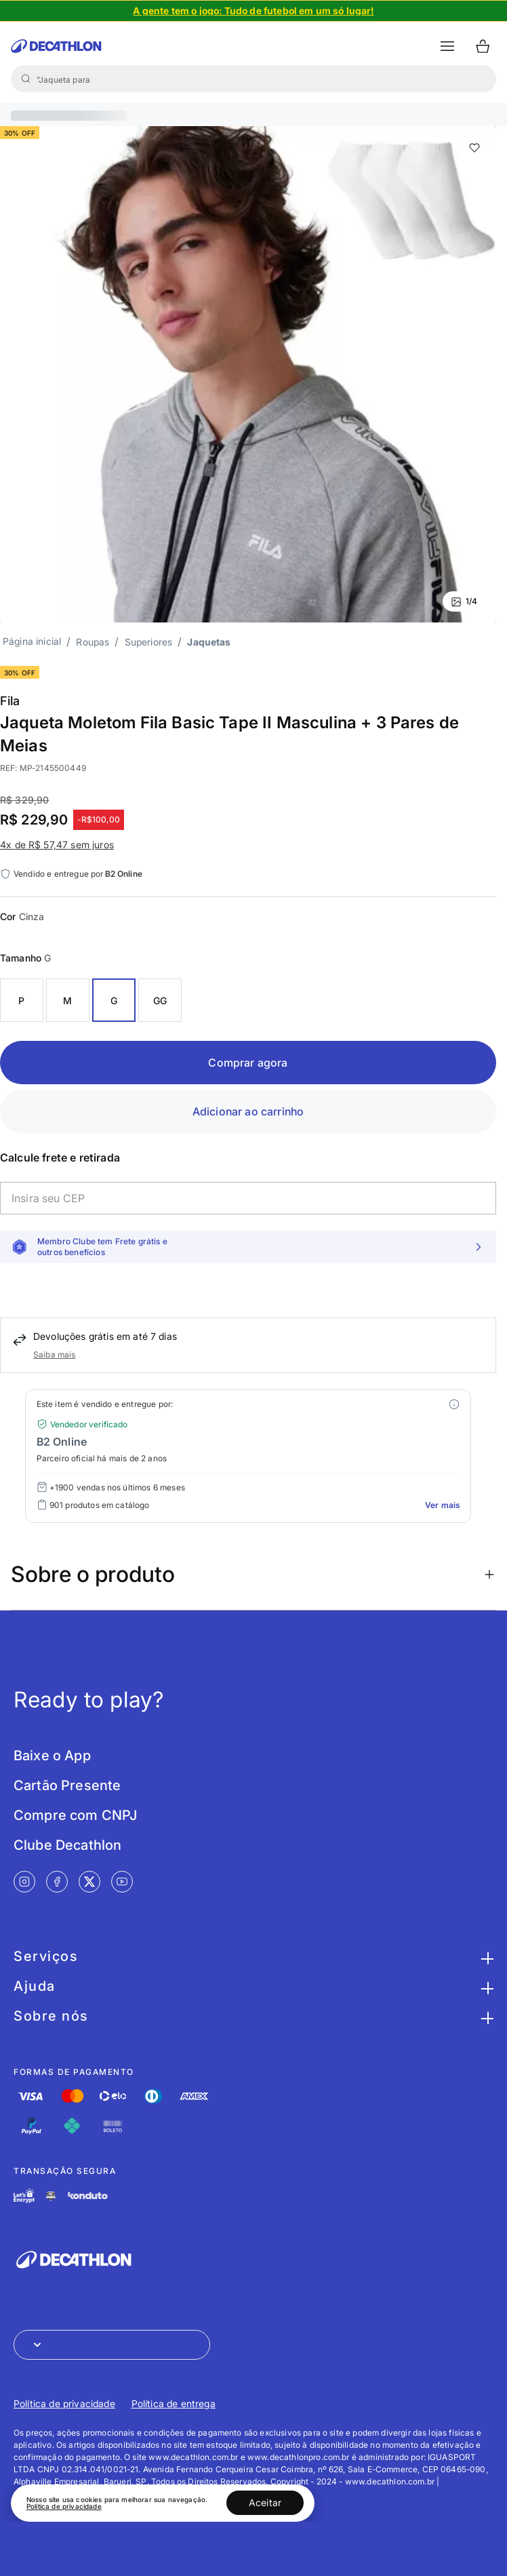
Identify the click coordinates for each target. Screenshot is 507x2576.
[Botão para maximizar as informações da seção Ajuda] (485, 1986)
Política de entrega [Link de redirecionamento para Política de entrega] (173, 2403)
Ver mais (442, 1505)
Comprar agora (247, 1062)
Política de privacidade (64, 2506)
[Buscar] (25, 78)
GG (160, 1000)
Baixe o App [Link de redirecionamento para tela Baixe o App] (52, 1755)
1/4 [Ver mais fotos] (464, 601)
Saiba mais (54, 1354)
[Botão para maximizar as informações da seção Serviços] (485, 1956)
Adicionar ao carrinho (248, 1111)
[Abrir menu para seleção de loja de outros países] (112, 2345)
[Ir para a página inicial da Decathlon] (56, 46)
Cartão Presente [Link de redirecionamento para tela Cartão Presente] (67, 1785)
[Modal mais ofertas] (454, 1404)
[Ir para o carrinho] (482, 46)
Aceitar (265, 2502)
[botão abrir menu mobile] (447, 46)
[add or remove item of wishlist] (474, 148)
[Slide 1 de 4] (253, 11)
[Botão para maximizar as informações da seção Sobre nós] (485, 2015)
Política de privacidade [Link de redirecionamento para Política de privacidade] (64, 2403)
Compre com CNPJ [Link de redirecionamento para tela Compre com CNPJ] (75, 1815)
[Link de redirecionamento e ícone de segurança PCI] (50, 2196)
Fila (10, 701)
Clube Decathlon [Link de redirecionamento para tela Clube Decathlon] (67, 1845)
